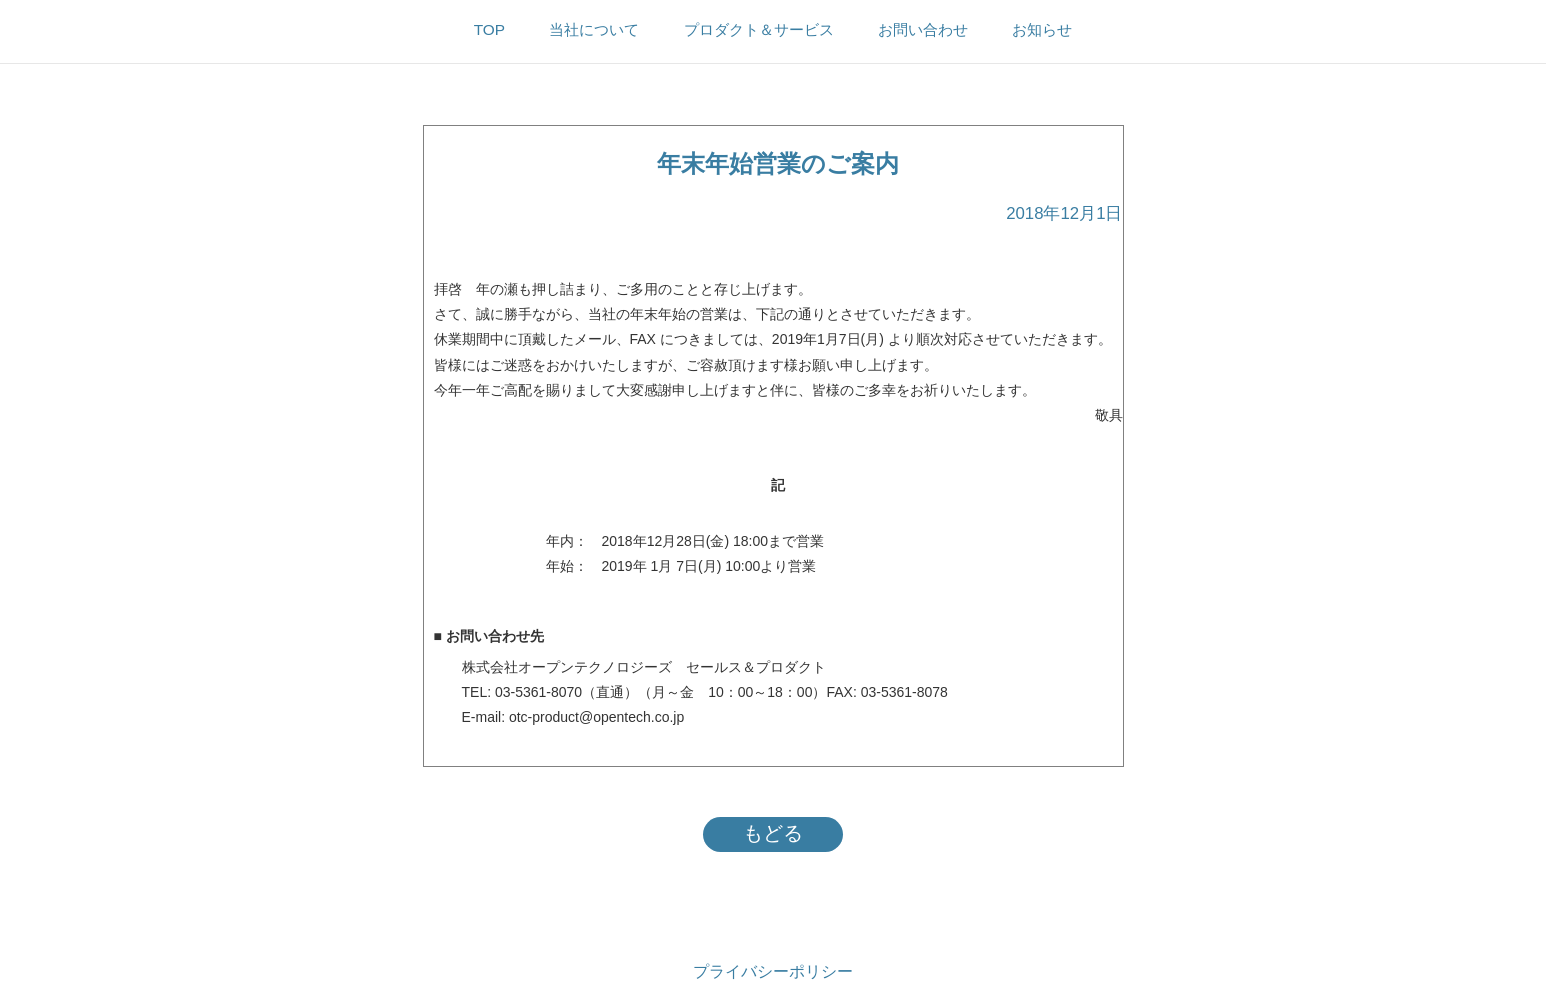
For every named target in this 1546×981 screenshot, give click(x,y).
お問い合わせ (923, 29)
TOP (489, 29)
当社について (594, 29)
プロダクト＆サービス (759, 29)
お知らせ (1042, 29)
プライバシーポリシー (773, 971)
